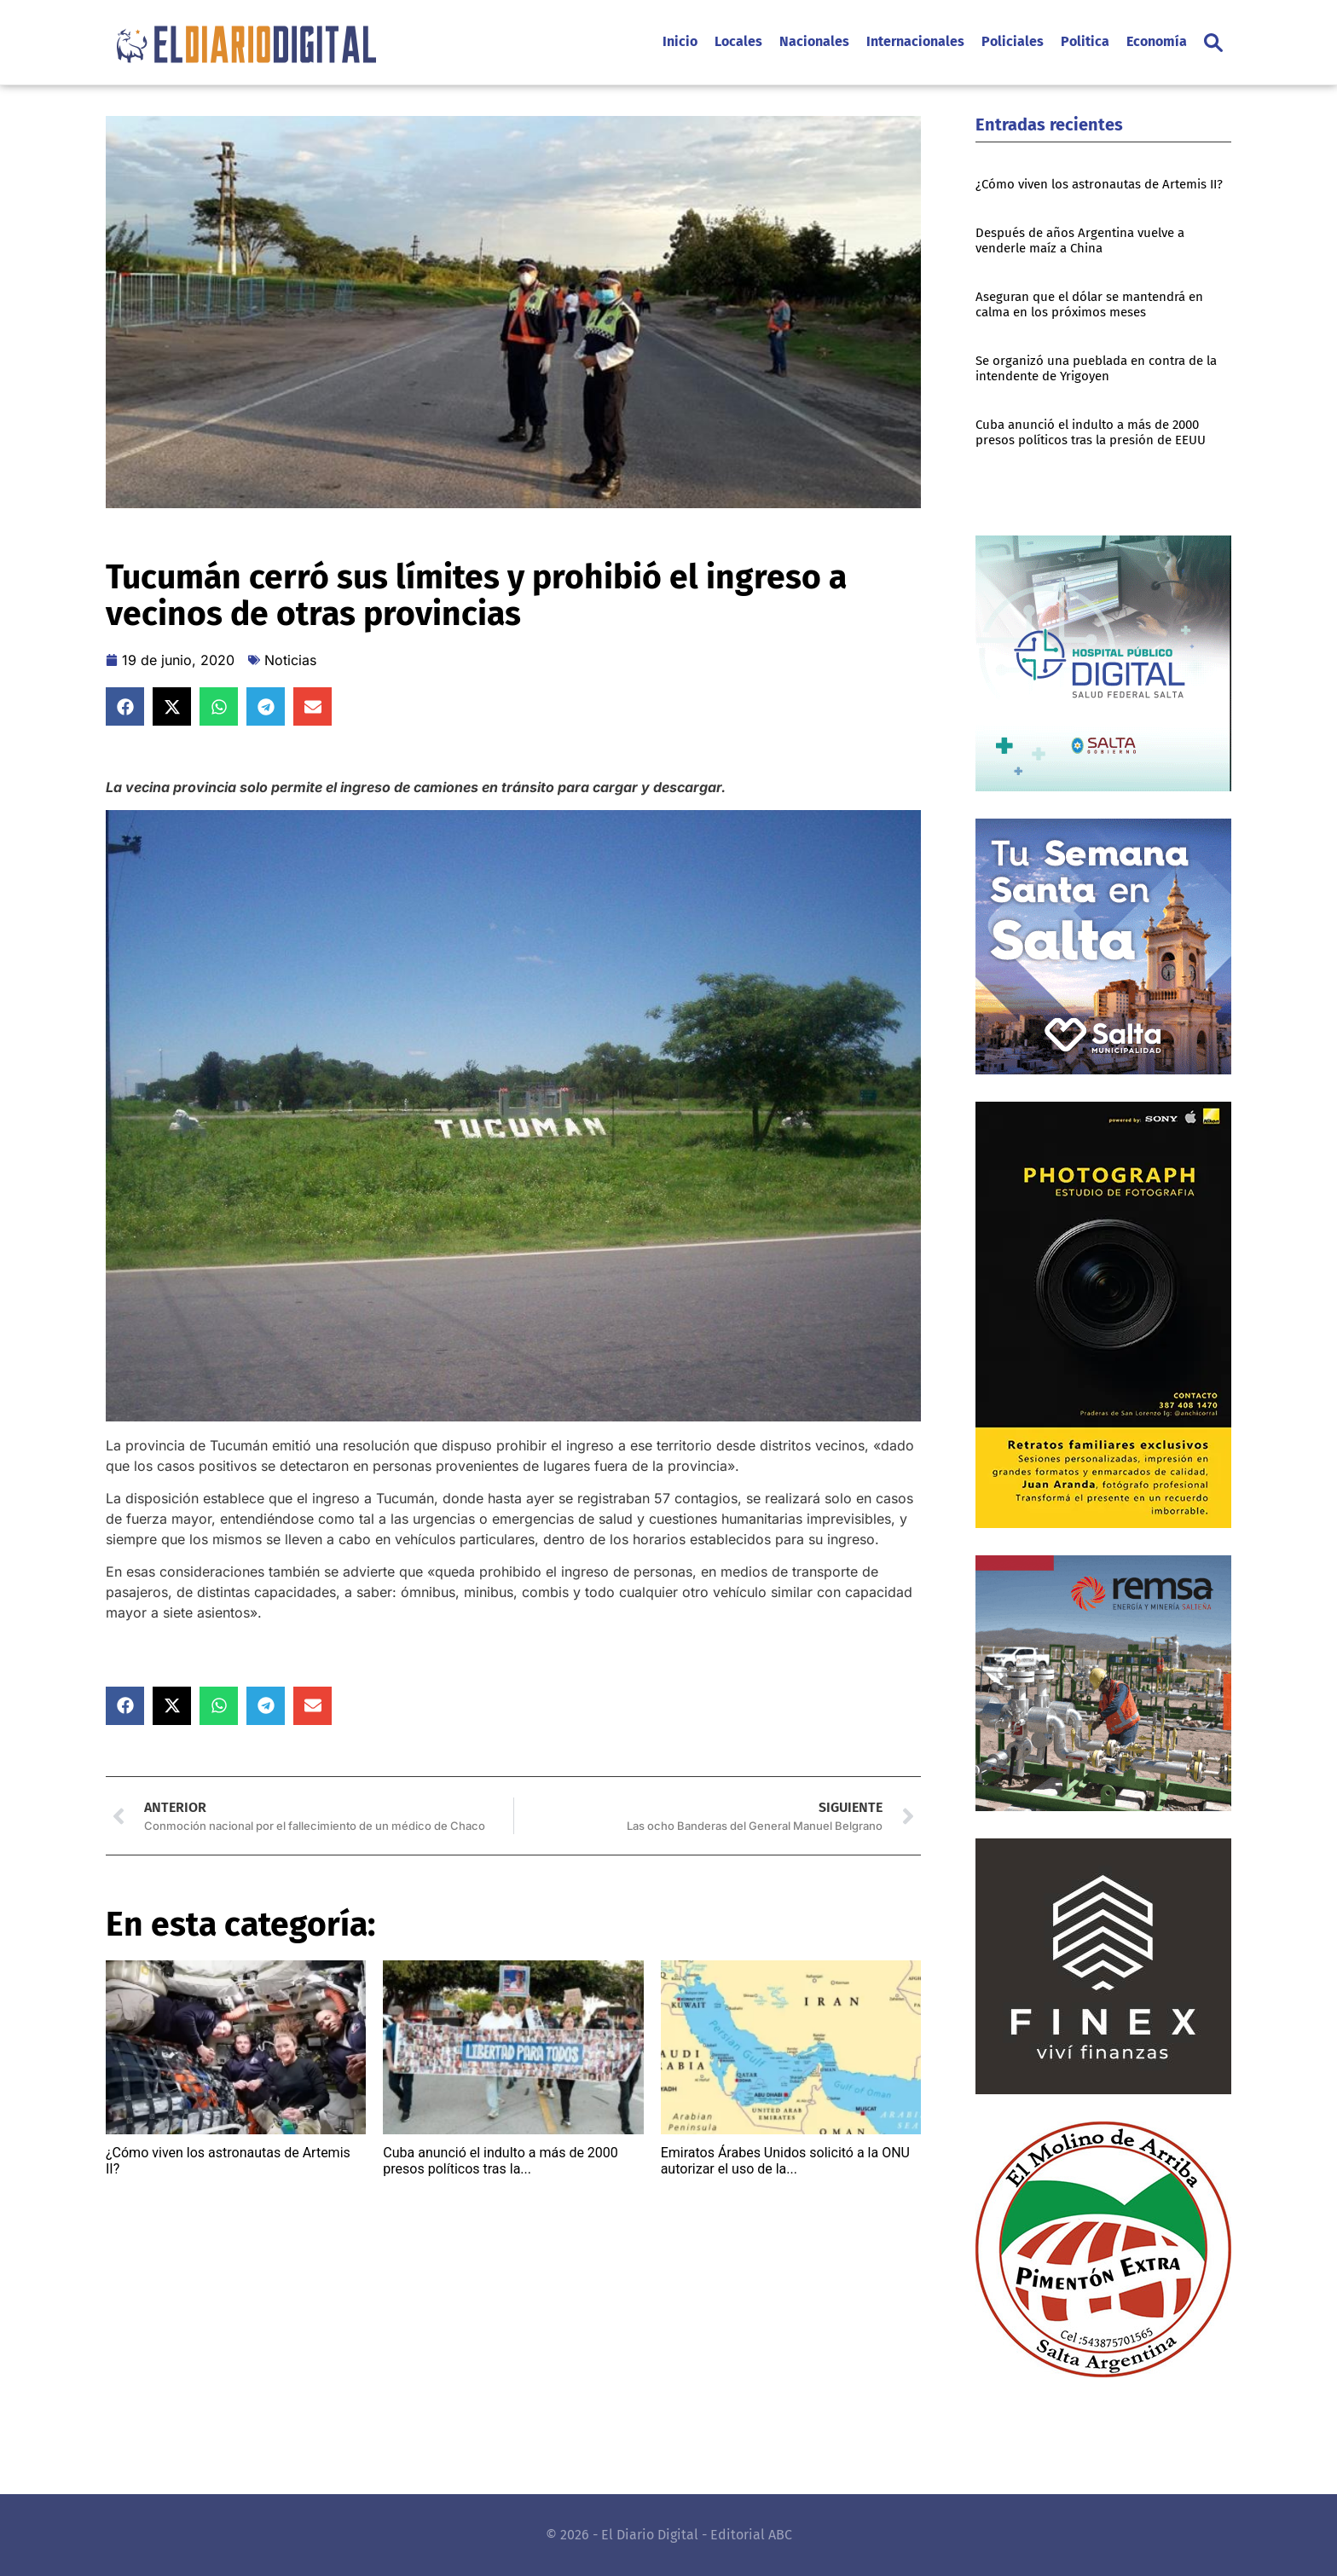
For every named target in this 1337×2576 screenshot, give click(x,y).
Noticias (290, 660)
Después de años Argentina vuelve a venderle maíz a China (1079, 240)
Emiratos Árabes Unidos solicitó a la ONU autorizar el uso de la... (785, 2161)
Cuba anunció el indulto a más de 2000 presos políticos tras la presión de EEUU (1090, 432)
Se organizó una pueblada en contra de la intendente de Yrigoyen (1096, 368)
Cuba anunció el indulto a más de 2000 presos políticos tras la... (500, 2161)
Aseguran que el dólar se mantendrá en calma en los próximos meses (1089, 304)
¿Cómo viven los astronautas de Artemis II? (1099, 184)
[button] (1213, 42)
